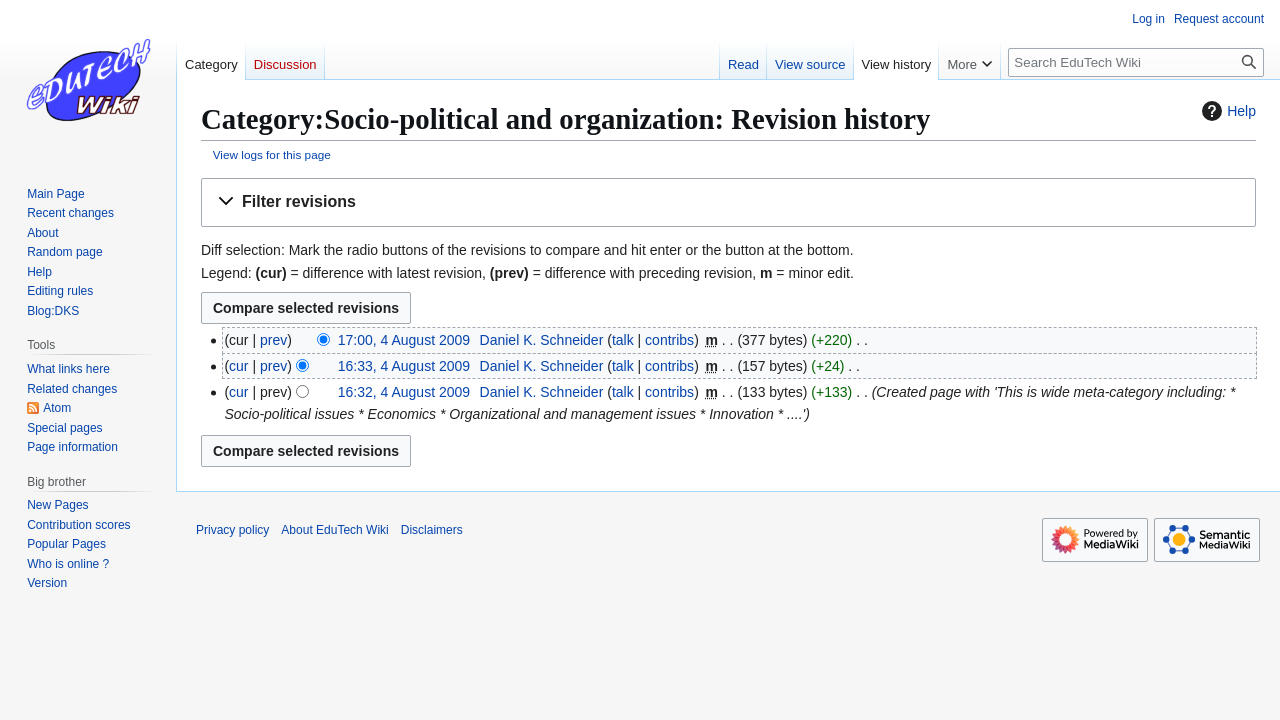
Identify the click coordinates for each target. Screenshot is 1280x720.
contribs (669, 340)
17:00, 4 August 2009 (404, 340)
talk (623, 340)
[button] (728, 202)
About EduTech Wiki (334, 530)
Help (1226, 111)
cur (238, 366)
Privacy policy (232, 530)
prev (273, 340)
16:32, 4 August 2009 (404, 392)
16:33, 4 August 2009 (404, 366)
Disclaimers (432, 530)
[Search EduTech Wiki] (1136, 62)
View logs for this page (272, 154)
